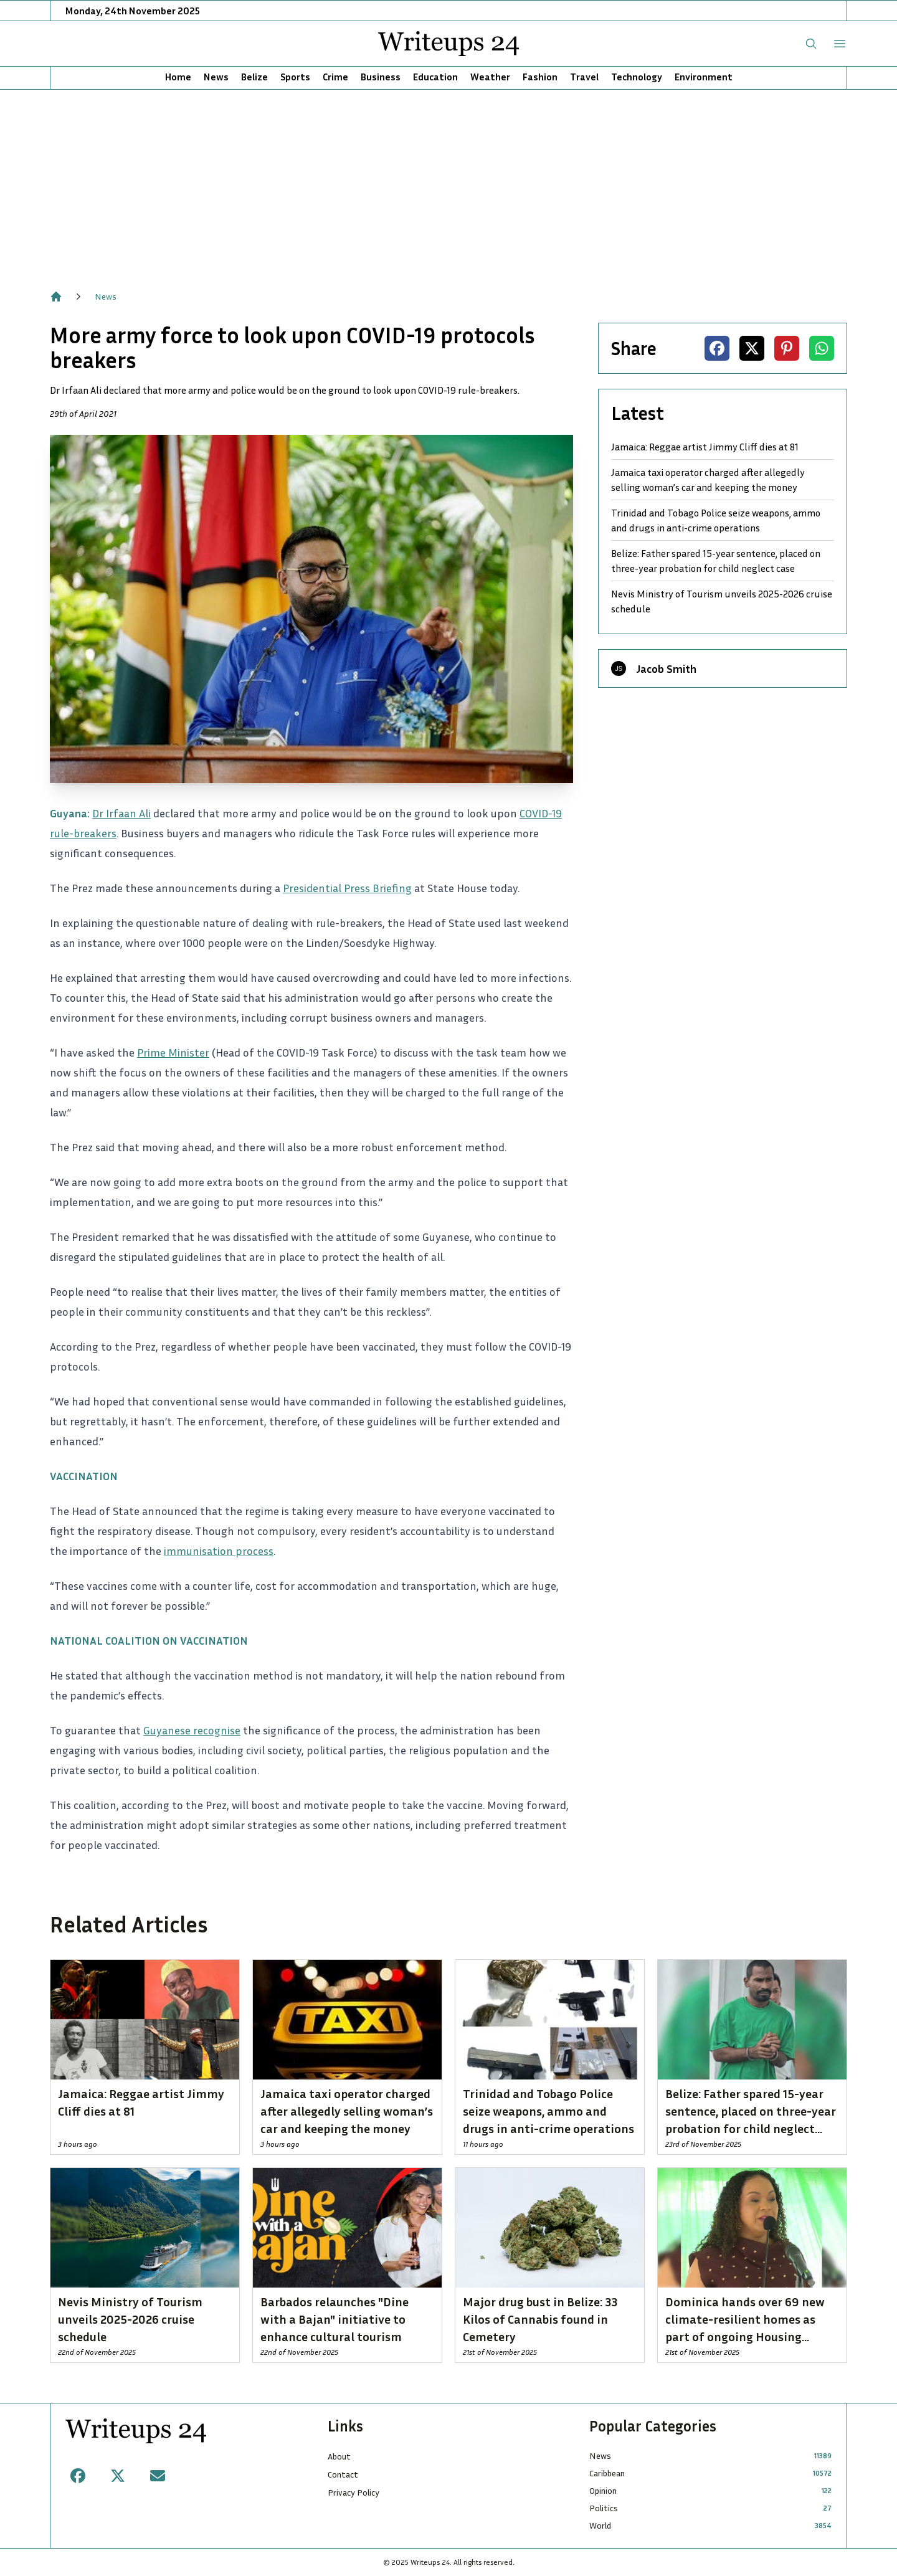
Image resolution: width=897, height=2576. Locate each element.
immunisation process (218, 1550)
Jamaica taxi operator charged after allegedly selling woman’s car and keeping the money (708, 479)
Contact (343, 2474)
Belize (254, 76)
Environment (704, 76)
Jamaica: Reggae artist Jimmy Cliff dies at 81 (705, 446)
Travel (584, 76)
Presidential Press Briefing (347, 888)
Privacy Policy (353, 2492)
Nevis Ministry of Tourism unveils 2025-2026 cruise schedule (721, 601)
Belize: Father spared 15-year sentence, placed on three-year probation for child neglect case (715, 560)
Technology (636, 76)
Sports (295, 76)
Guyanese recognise (191, 1730)
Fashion (540, 76)
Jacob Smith (666, 668)
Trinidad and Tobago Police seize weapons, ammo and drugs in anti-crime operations (715, 520)
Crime (335, 76)
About (339, 2456)
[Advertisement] (448, 183)
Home (178, 76)
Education (435, 76)
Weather (490, 76)
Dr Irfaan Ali (121, 813)
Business (381, 76)
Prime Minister (173, 1052)
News (216, 76)
